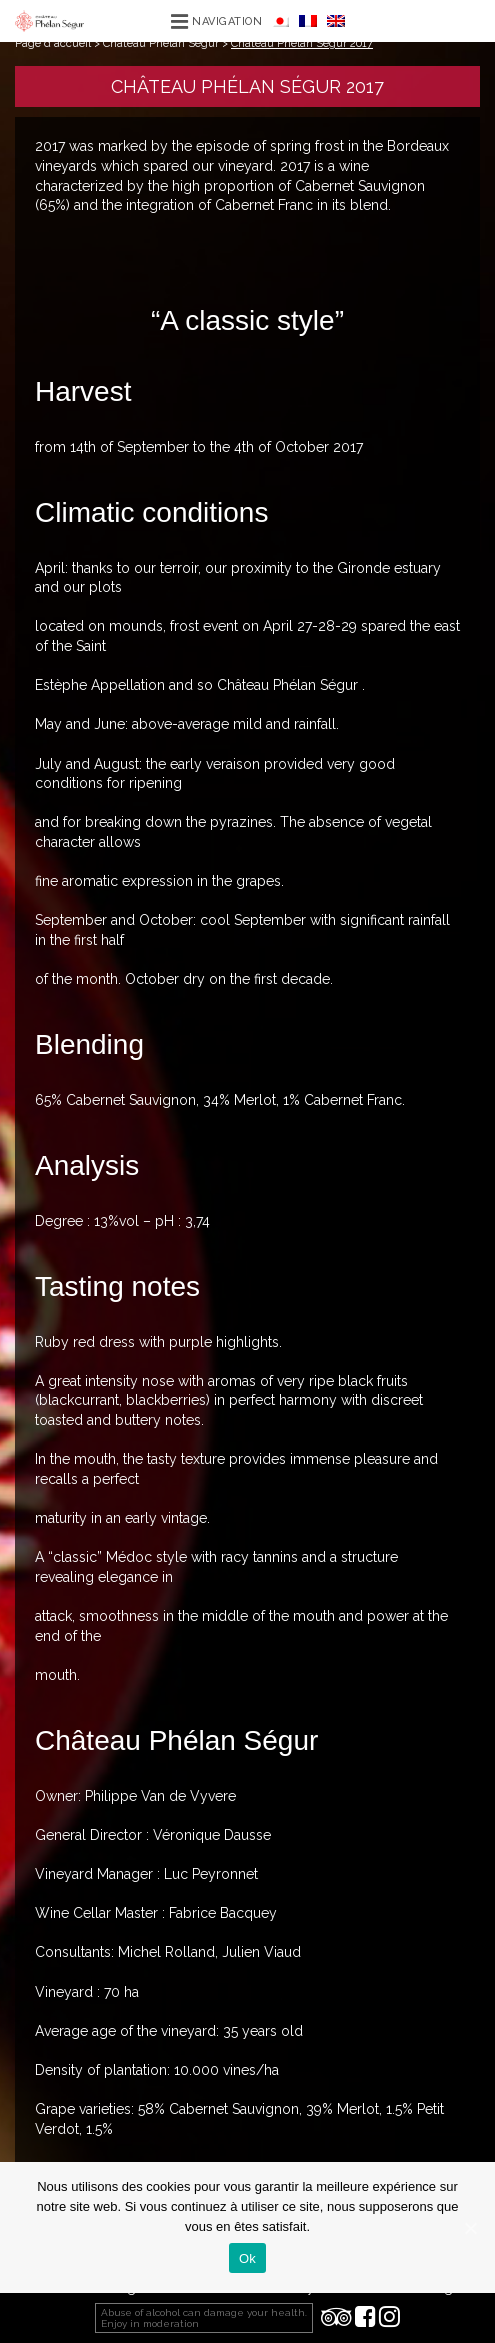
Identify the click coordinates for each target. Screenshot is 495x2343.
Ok (247, 2258)
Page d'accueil (53, 43)
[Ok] (470, 2228)
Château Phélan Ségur (161, 43)
